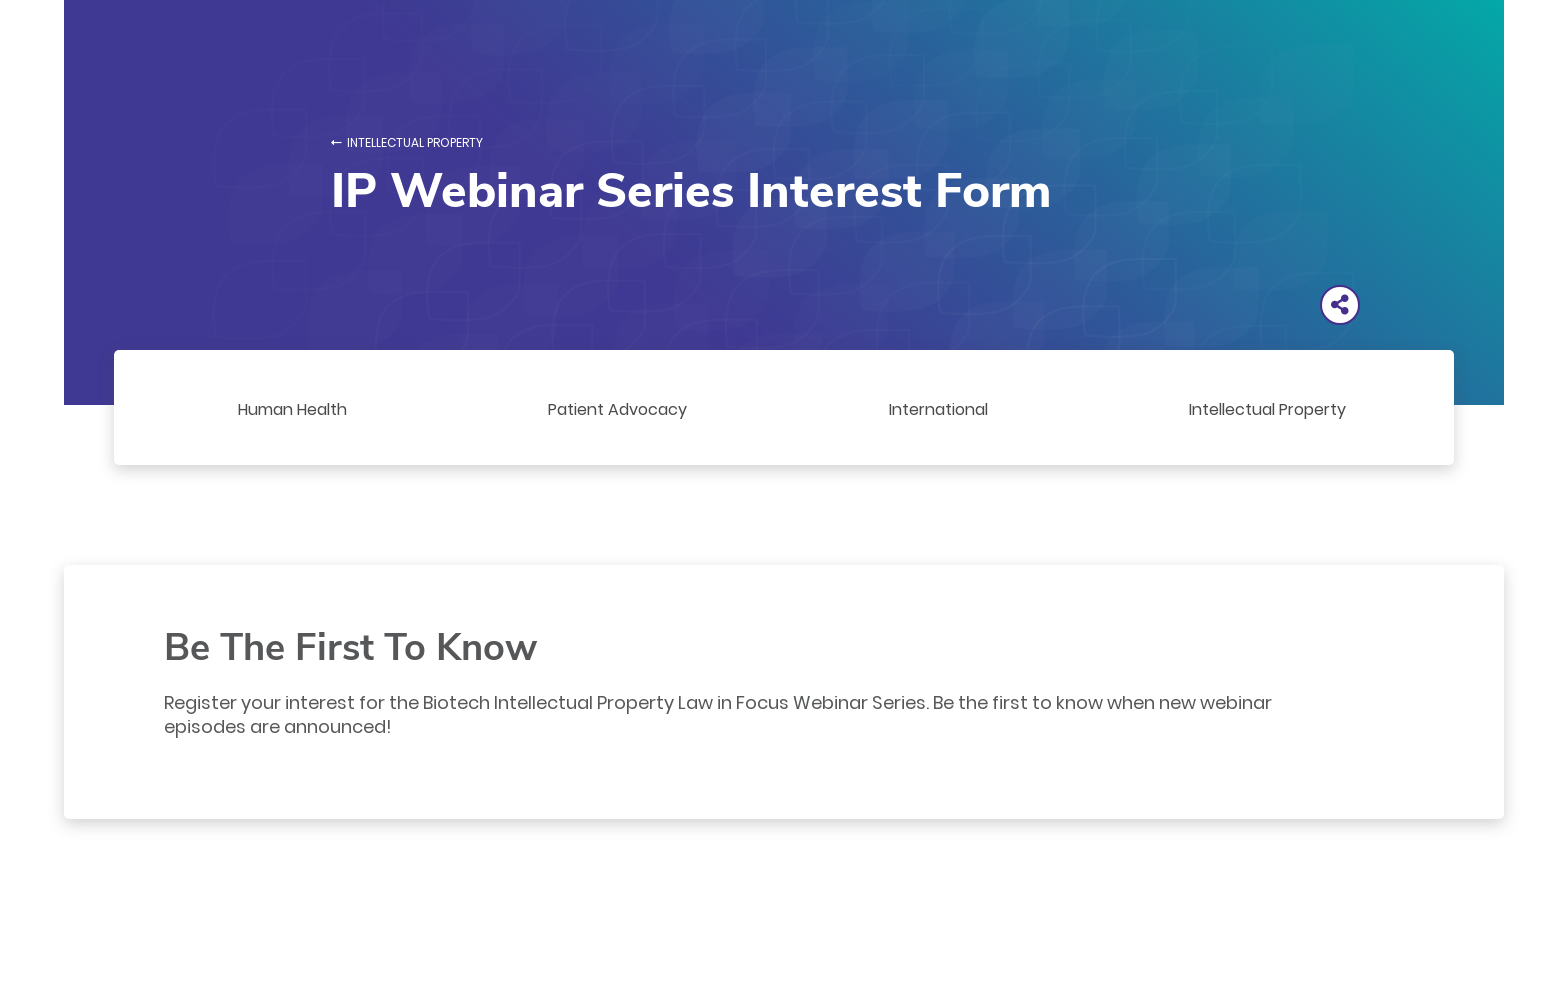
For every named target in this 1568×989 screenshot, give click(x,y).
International (938, 409)
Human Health (292, 409)
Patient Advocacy (617, 409)
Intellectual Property (415, 142)
